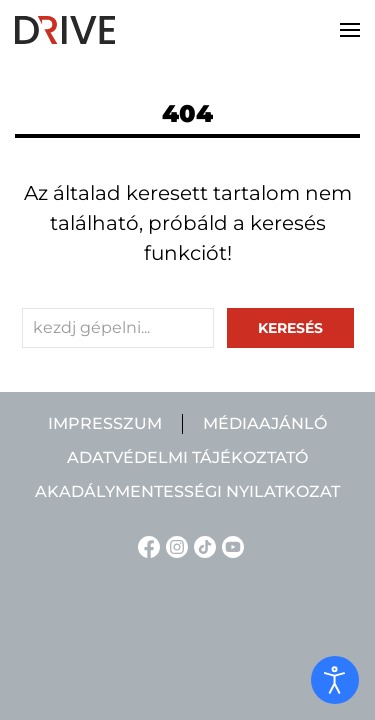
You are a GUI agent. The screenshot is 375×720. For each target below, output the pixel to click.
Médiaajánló (265, 423)
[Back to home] (65, 30)
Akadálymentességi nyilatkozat (187, 491)
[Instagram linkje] (174, 545)
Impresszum (105, 423)
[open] (335, 680)
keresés (290, 328)
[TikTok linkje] (202, 545)
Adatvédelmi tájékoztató (187, 457)
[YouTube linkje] (230, 545)
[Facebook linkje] (146, 545)
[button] (350, 30)
